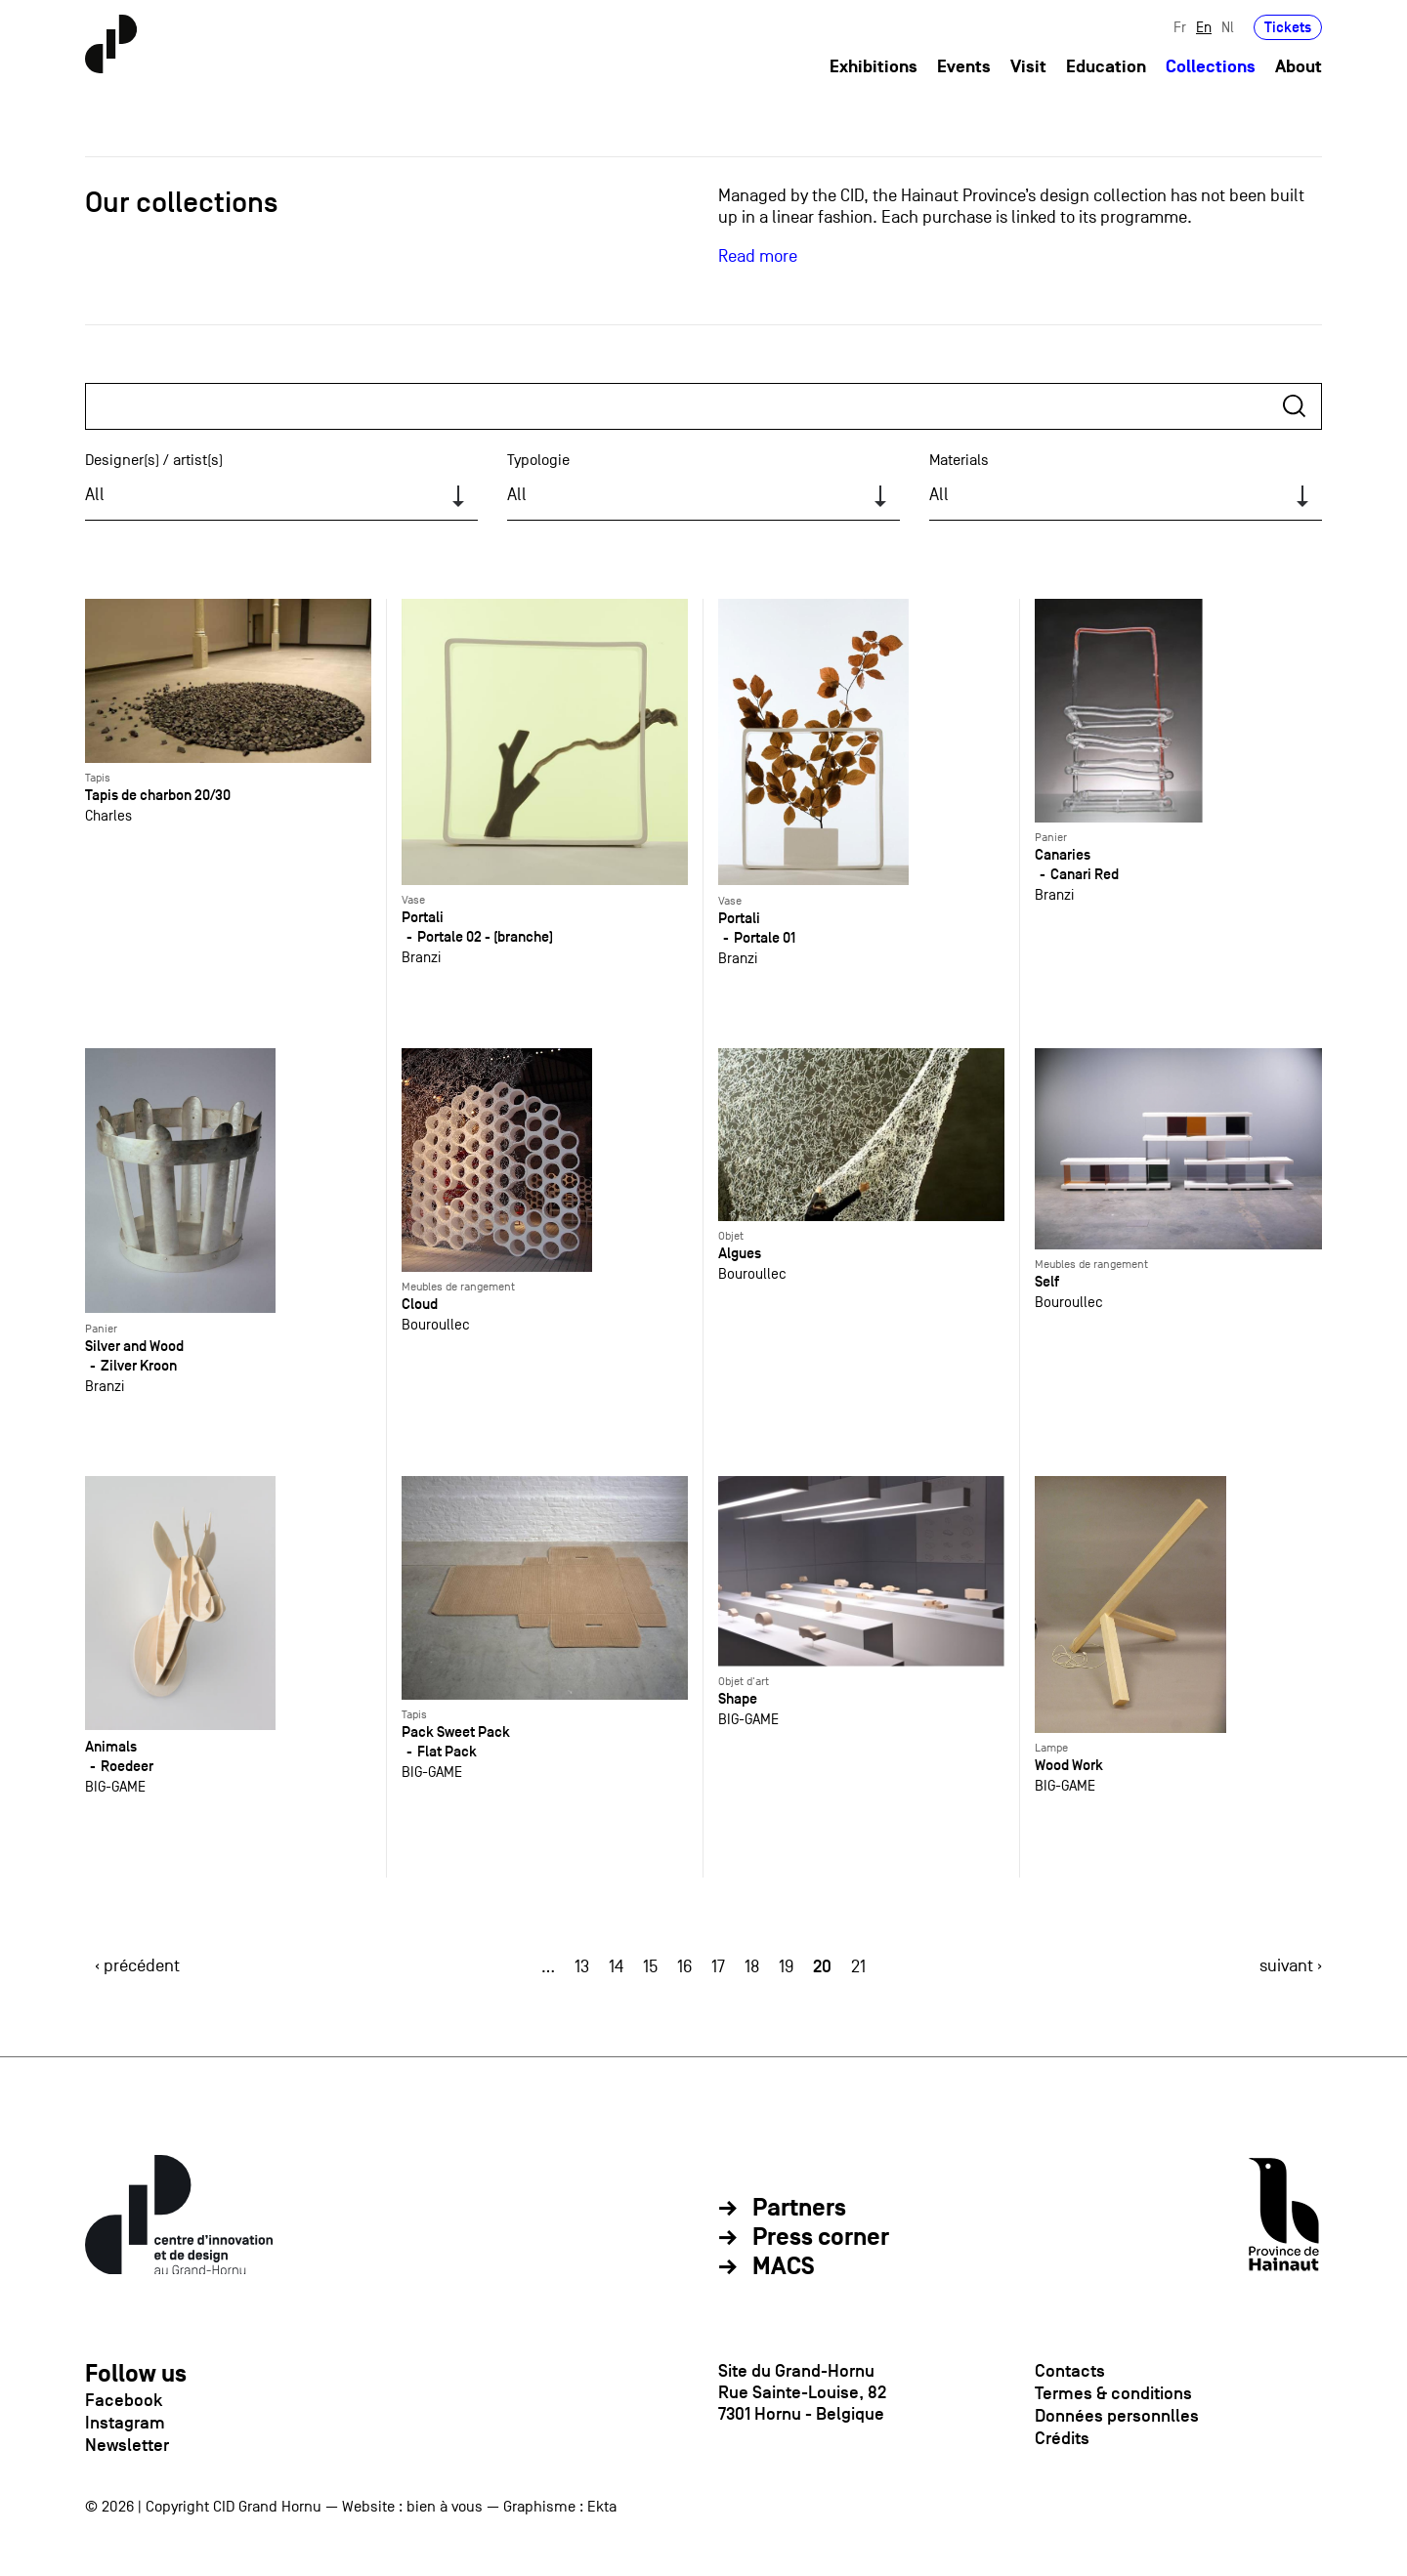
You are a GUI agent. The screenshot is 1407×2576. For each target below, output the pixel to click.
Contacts (1070, 2371)
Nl (1227, 27)
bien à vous (444, 2506)
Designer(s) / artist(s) (154, 460)
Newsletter (127, 2445)
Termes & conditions (1113, 2393)
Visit (1028, 67)
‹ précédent (137, 1966)
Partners (799, 2208)
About (1298, 67)
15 (650, 1967)
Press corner (820, 2238)
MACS (783, 2267)
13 (582, 1967)
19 (786, 1967)
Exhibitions (873, 67)
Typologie (538, 460)
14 (616, 1967)
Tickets (1287, 27)
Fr (1179, 27)
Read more (757, 256)
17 (718, 1967)
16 (684, 1967)
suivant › (1290, 1966)
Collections (1211, 67)
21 (858, 1967)
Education (1106, 67)
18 (752, 1967)
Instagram (125, 2422)
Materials (959, 460)
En (1204, 27)
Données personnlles (1117, 2416)
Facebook (123, 2400)
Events (964, 67)
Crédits (1062, 2438)
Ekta (602, 2506)
